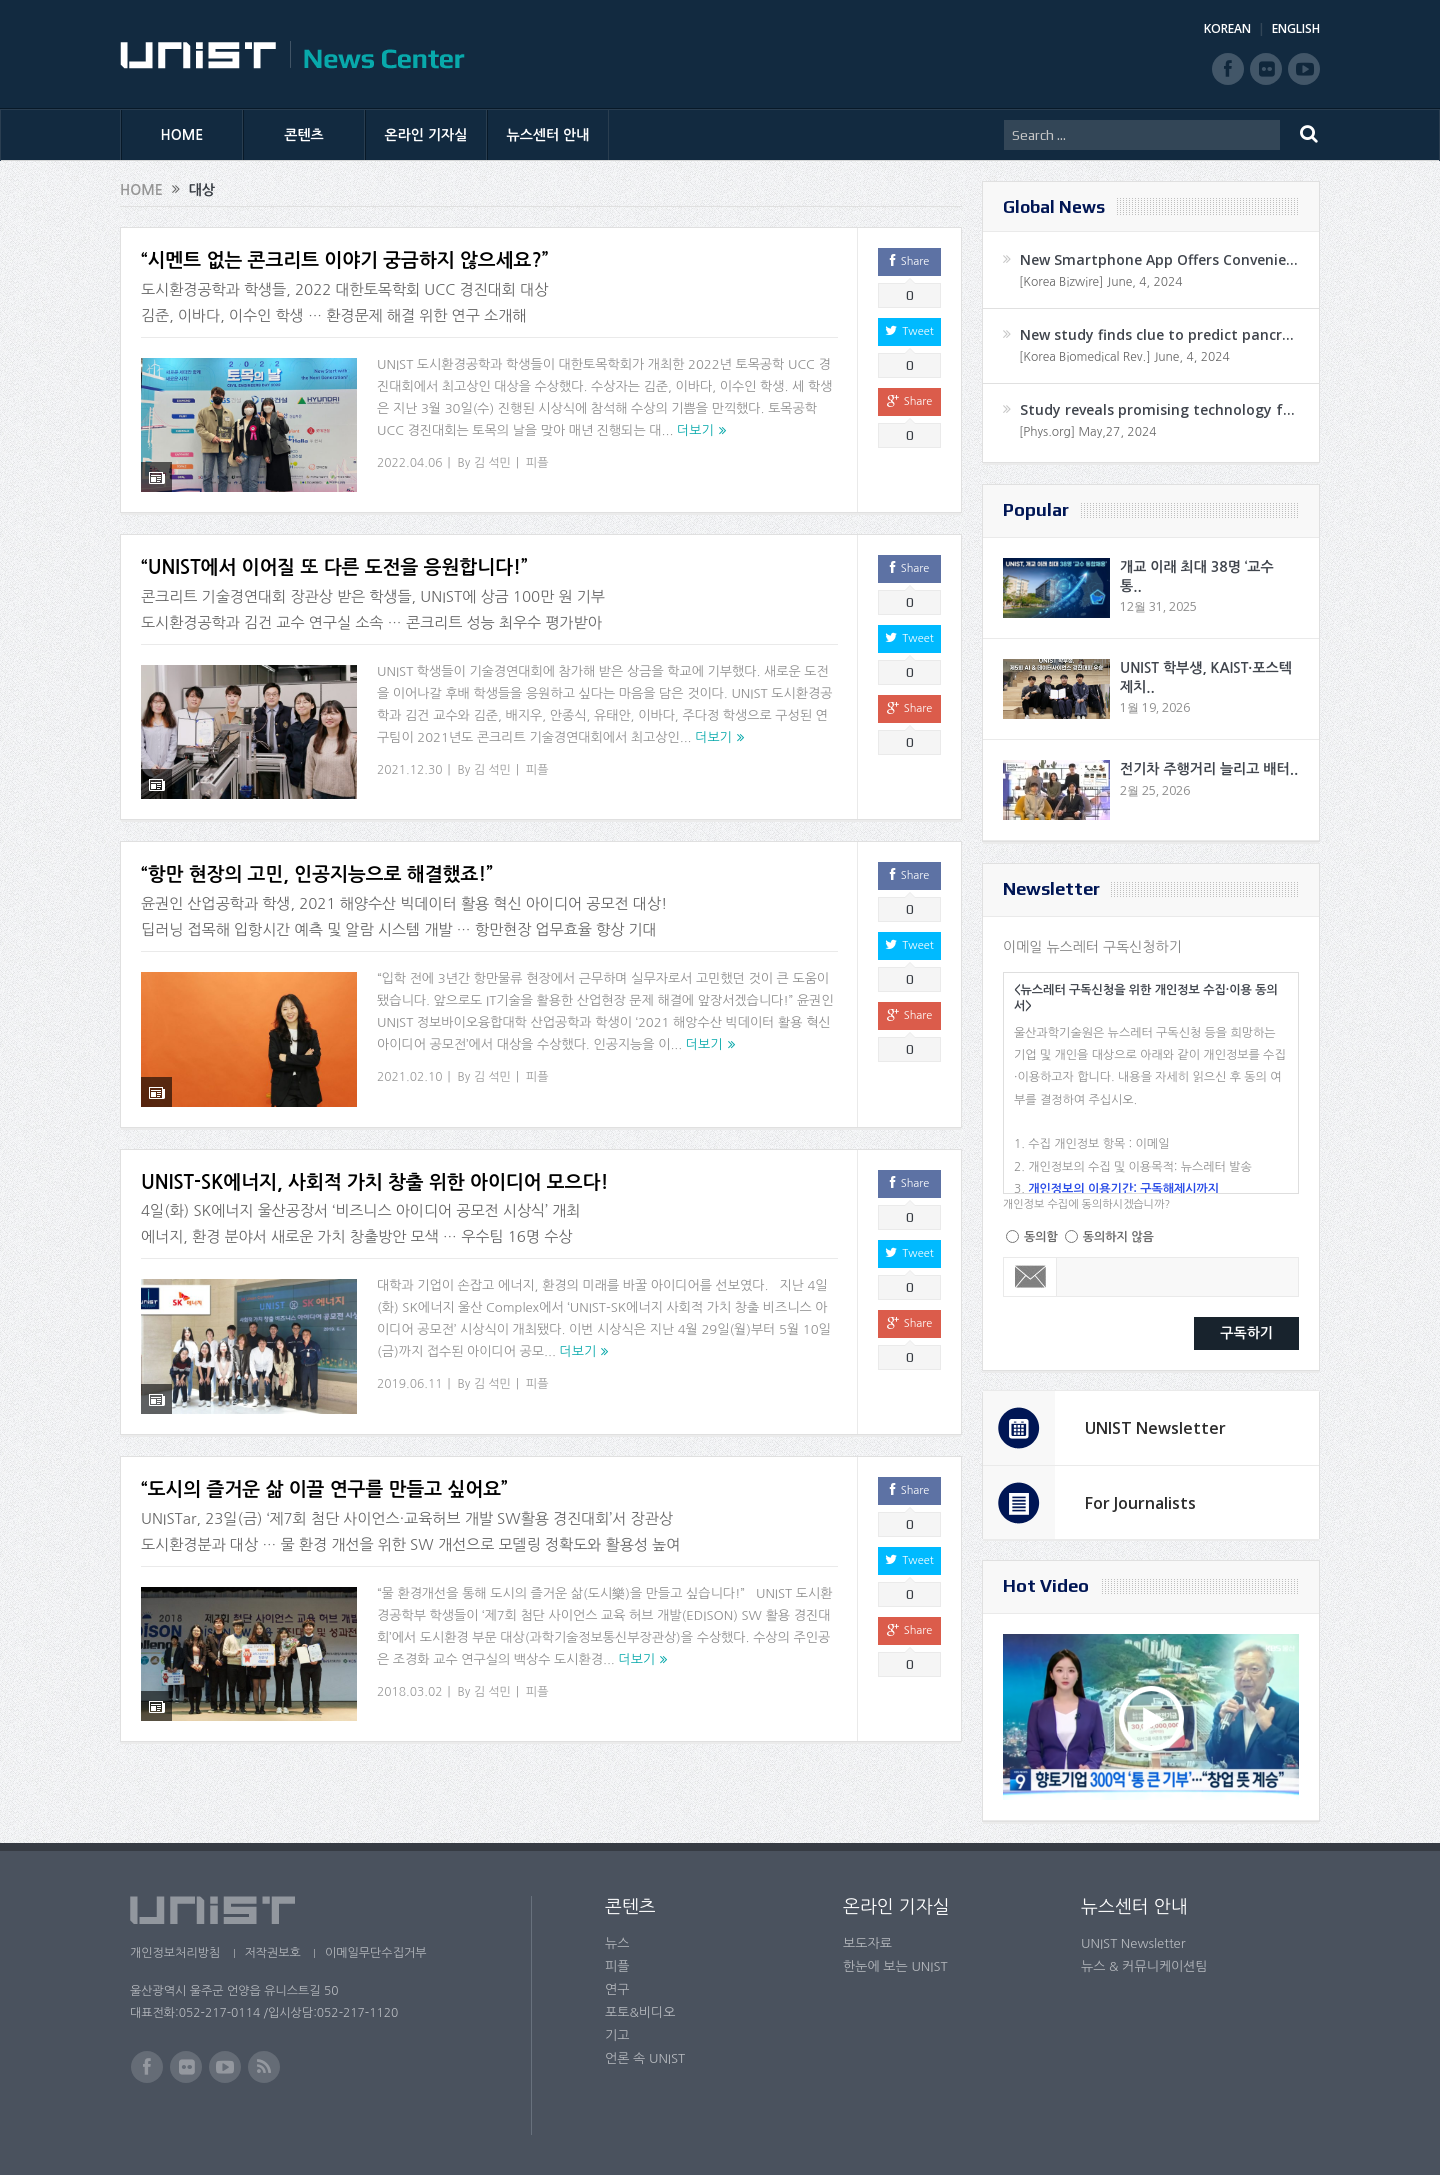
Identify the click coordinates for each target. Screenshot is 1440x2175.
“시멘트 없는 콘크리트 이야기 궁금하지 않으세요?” (344, 260)
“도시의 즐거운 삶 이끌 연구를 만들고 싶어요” (324, 1439)
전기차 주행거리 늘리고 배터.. (1209, 769)
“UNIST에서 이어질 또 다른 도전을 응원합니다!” (334, 555)
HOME (182, 135)
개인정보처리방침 (175, 1953)
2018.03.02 (409, 1641)
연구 (617, 1989)
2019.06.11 (409, 1347)
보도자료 (867, 1943)
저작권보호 (273, 1953)
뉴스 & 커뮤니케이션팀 (1144, 1966)
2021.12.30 (409, 757)
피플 (537, 463)
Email (1030, 1277)
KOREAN (1227, 28)
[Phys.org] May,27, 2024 (1087, 432)
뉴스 (617, 1943)
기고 (617, 2035)
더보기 (695, 430)
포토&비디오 (640, 2012)
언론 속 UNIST (645, 2058)
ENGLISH (1296, 28)
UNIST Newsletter (1155, 1428)
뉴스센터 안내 (548, 135)
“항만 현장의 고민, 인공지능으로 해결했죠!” (317, 849)
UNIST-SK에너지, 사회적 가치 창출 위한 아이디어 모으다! (374, 1144)
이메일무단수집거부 (378, 1953)
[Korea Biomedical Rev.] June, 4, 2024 (1124, 357)
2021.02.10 (409, 1052)
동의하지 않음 (1118, 1237)
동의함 (1041, 1237)
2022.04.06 (409, 463)
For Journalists (1140, 1503)
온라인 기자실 (426, 135)
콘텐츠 (303, 135)
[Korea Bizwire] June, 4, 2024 (1101, 282)
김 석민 (492, 463)
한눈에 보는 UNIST (895, 1966)
